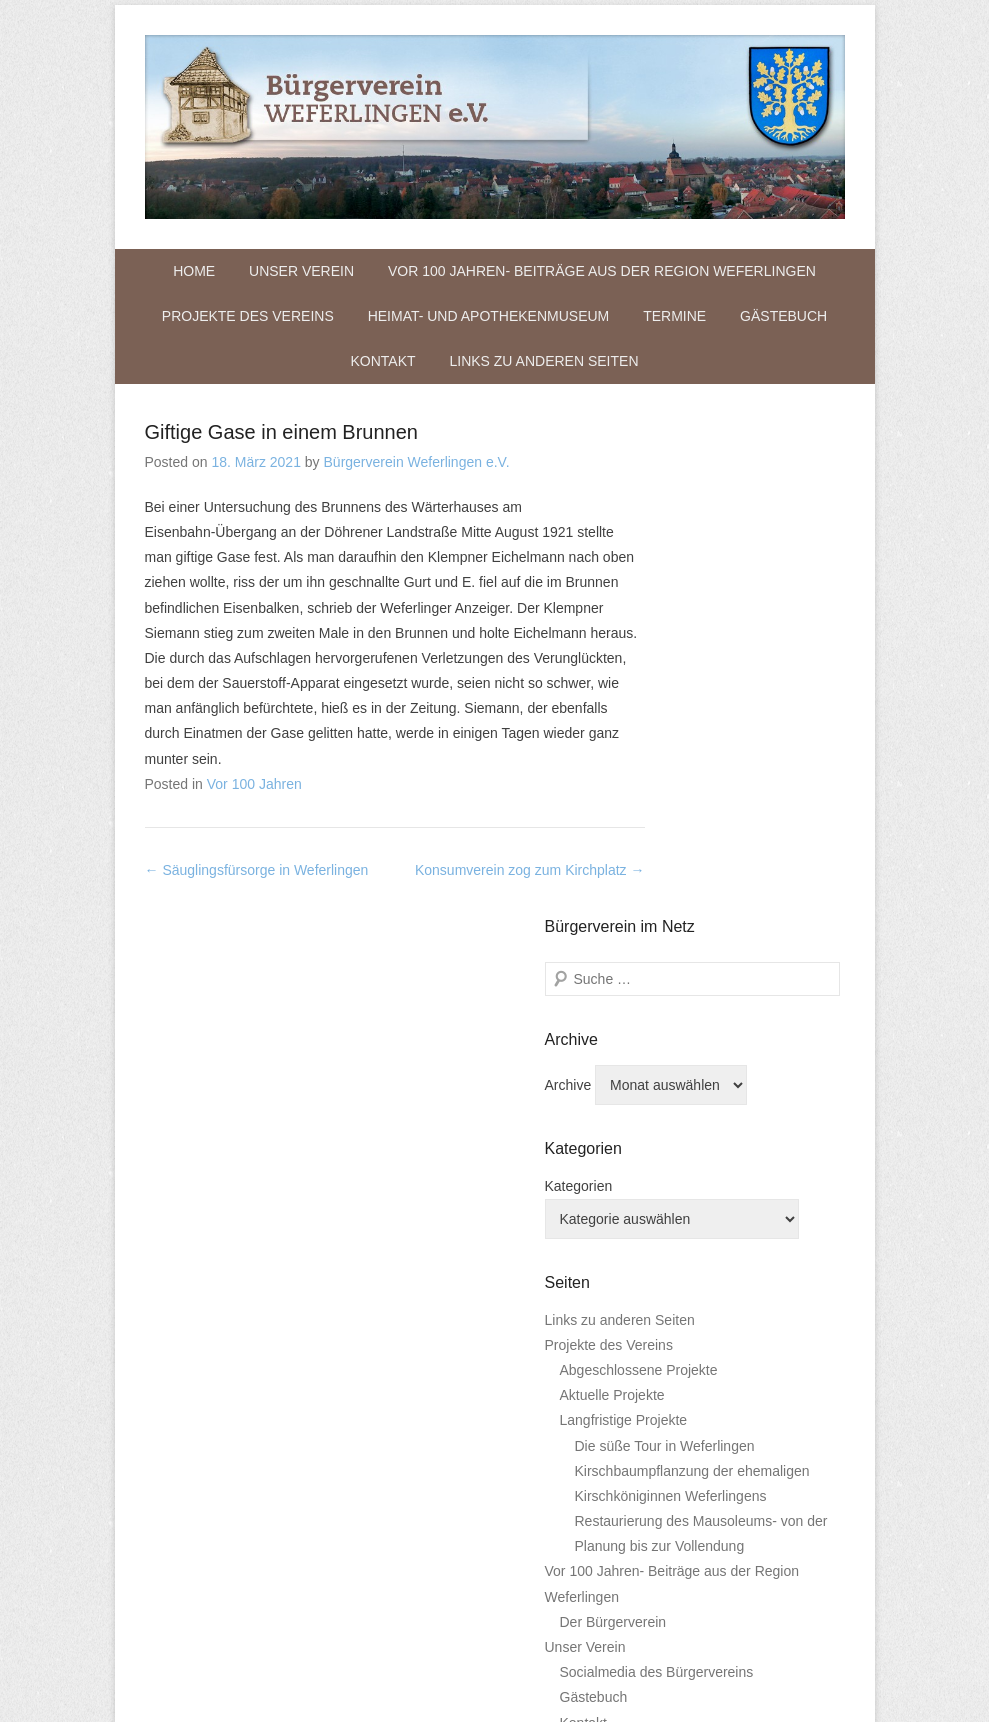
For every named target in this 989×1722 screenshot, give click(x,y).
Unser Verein (301, 271)
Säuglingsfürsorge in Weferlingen (257, 870)
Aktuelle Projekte (612, 1395)
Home (194, 271)
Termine (674, 316)
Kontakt (382, 361)
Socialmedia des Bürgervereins (657, 1672)
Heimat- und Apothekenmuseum (489, 316)
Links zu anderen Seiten (543, 361)
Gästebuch (783, 316)
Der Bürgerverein (613, 1622)
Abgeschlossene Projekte (639, 1370)
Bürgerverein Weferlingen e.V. (417, 462)
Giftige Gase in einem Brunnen (282, 432)
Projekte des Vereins (248, 316)
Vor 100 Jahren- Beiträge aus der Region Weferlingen (602, 271)
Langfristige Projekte (624, 1420)
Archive (568, 1085)
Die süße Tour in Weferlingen (665, 1446)
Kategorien (579, 1186)
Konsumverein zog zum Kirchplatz (530, 870)
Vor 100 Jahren (254, 784)
